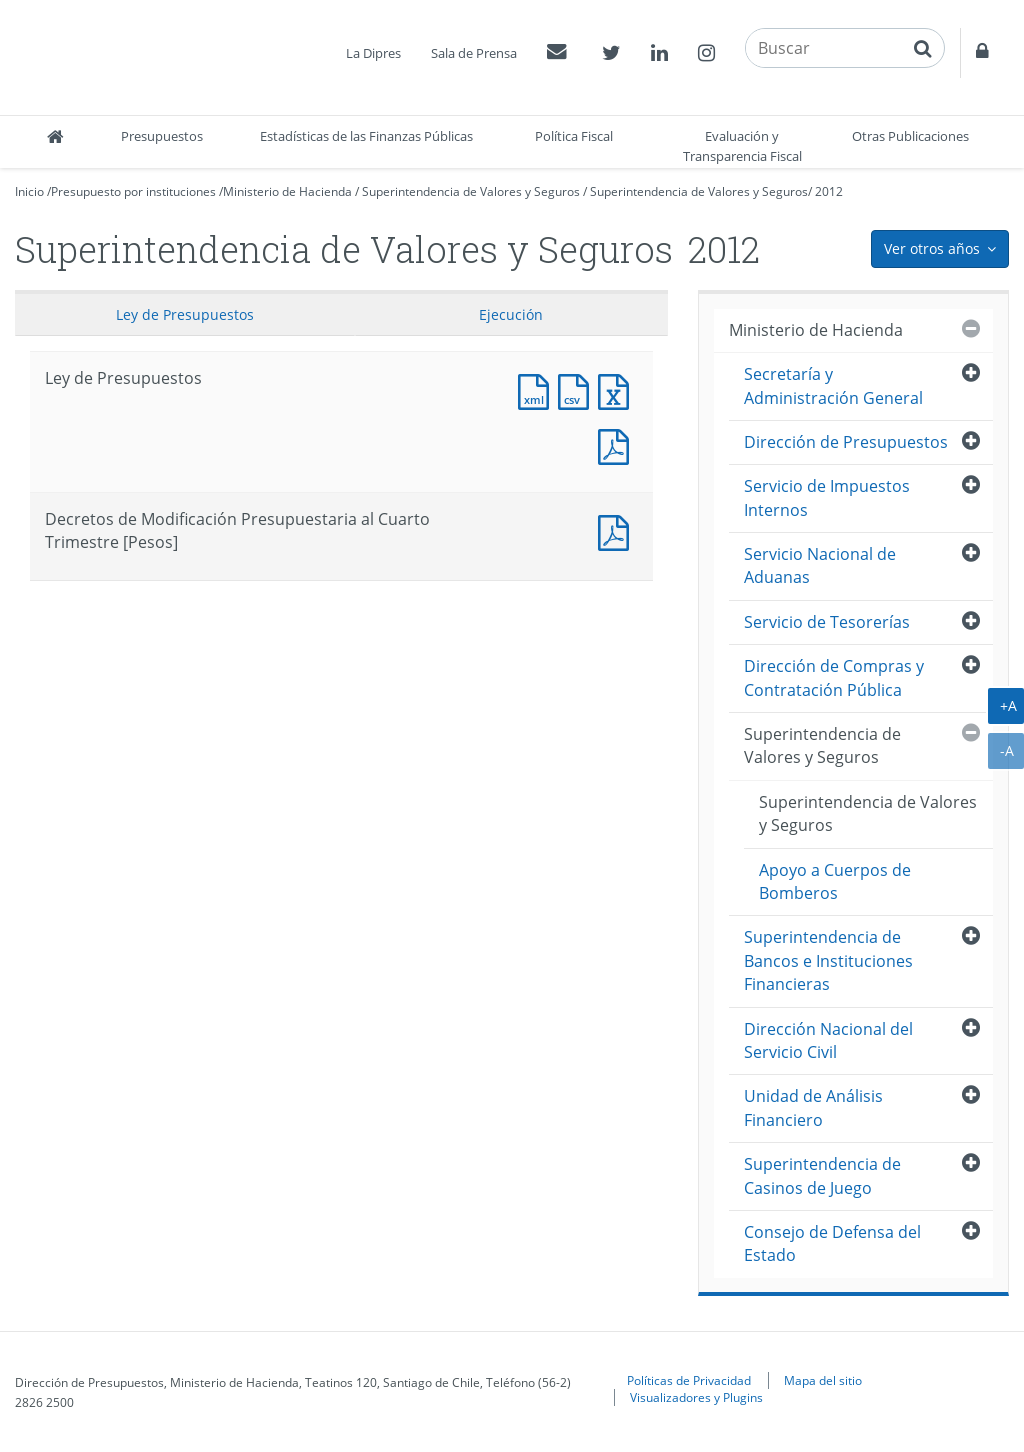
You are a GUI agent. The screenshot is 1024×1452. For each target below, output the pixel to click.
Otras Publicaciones (910, 136)
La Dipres (373, 53)
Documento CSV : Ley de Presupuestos (578, 389)
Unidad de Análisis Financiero (813, 1107)
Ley (185, 314)
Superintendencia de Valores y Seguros (471, 191)
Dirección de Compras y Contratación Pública (834, 677)
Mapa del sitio (823, 1380)
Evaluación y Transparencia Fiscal (742, 146)
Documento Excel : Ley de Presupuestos (618, 389)
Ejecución (511, 314)
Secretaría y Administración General (833, 385)
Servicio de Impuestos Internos (827, 497)
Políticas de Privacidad (689, 1380)
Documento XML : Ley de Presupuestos (538, 389)
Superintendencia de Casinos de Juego (822, 1175)
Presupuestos (162, 136)
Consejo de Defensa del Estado (832, 1243)
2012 (829, 191)
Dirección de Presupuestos (846, 442)
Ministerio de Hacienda (287, 191)
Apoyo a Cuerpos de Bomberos (835, 881)
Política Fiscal (574, 136)
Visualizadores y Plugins (696, 1397)
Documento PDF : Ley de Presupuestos (618, 444)
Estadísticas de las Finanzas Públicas (366, 136)
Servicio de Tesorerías (827, 622)
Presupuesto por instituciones (133, 191)
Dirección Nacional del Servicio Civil (828, 1040)
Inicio (29, 191)
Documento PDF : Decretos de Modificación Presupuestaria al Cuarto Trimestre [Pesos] (618, 530)
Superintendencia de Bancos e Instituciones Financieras (828, 960)
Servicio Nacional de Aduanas (820, 565)
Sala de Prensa (474, 53)
